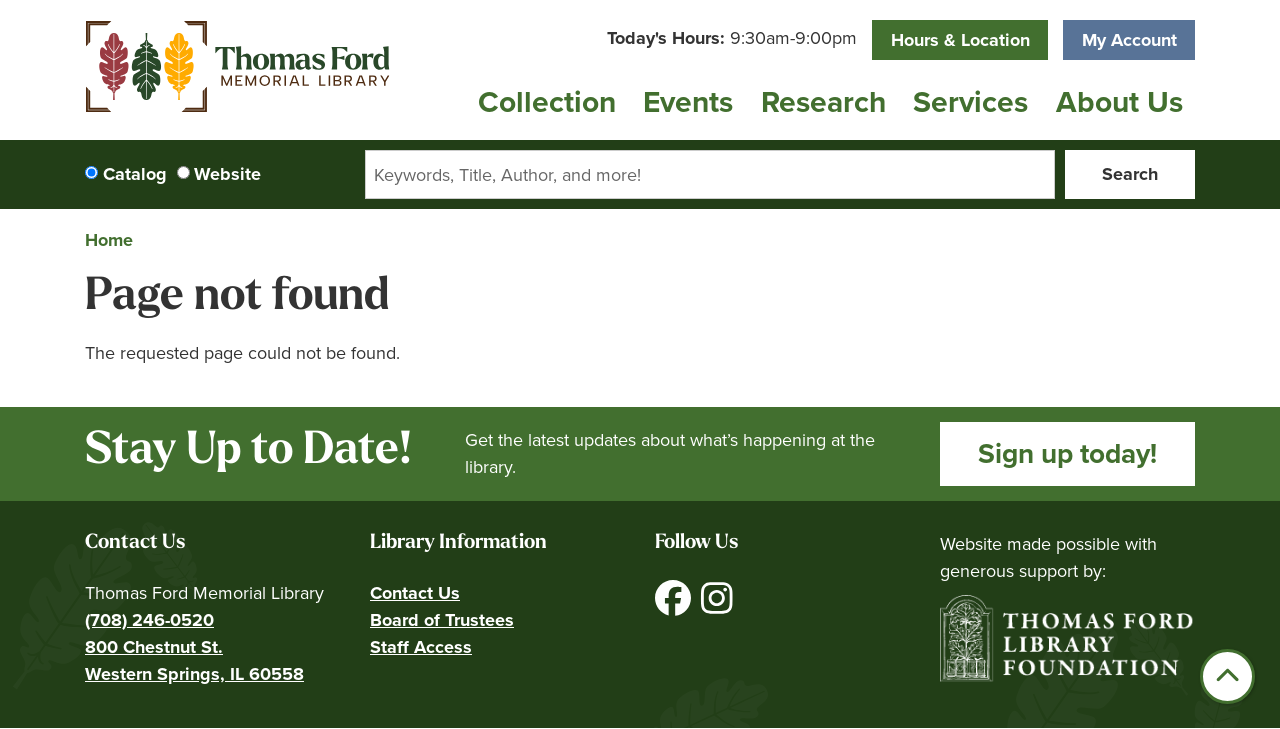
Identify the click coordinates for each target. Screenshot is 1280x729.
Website (227, 174)
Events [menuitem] (688, 102)
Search (1130, 174)
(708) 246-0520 (149, 620)
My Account (1129, 40)
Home (109, 240)
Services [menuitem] (970, 102)
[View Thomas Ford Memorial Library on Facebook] (675, 606)
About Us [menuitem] (1119, 102)
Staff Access (421, 647)
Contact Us (415, 593)
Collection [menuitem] (547, 102)
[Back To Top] (1227, 676)
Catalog (135, 174)
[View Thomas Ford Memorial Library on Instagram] (717, 606)
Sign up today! (1067, 453)
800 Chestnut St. (154, 647)
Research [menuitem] (823, 102)
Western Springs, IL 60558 (194, 674)
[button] (732, 38)
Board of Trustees (442, 620)
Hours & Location (960, 40)
